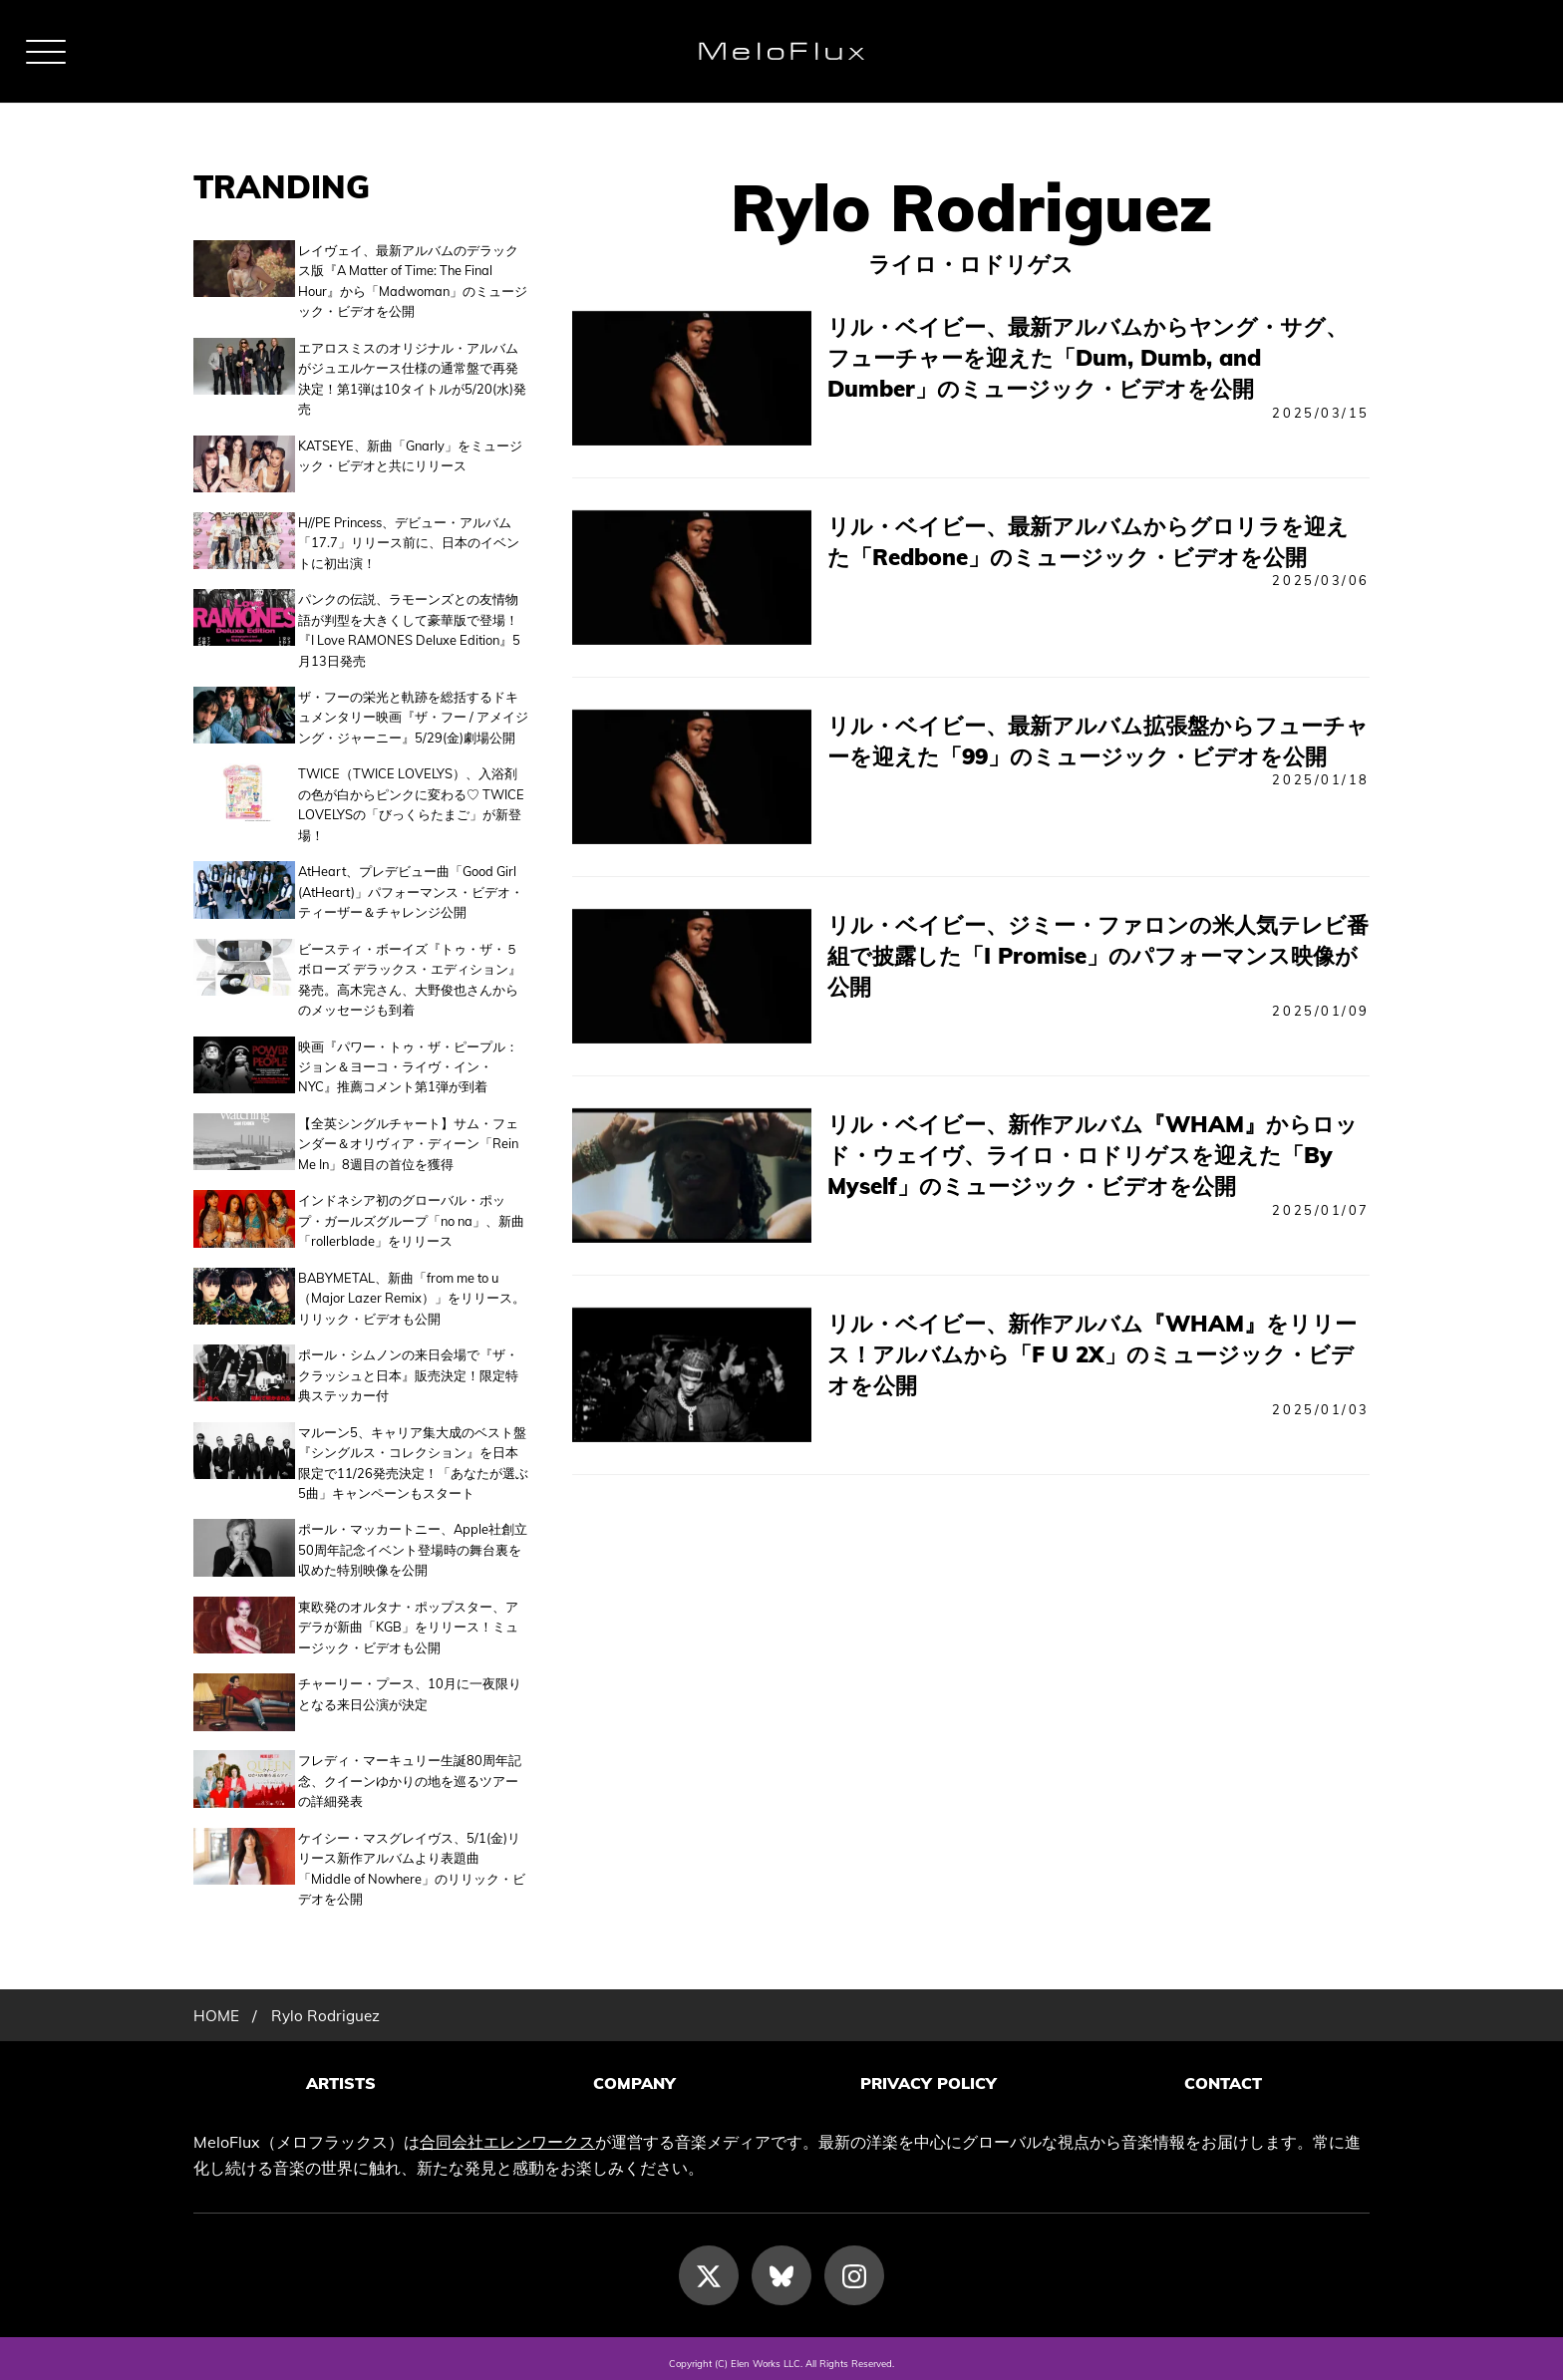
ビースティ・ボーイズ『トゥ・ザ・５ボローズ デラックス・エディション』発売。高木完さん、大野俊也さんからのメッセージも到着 (409, 975)
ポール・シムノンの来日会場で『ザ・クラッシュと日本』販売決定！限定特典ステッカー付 (408, 1370)
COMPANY (634, 2076)
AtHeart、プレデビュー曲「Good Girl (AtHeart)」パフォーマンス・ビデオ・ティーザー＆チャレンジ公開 (410, 887)
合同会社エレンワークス (507, 2131)
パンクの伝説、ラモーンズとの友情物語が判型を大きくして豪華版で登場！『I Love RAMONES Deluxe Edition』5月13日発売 (409, 625)
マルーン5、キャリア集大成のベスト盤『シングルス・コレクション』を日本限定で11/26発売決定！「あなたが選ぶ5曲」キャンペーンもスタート (413, 1458)
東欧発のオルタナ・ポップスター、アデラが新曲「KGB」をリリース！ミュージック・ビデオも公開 (408, 1623)
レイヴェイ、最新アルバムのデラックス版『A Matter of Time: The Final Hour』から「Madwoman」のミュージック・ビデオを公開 (412, 280)
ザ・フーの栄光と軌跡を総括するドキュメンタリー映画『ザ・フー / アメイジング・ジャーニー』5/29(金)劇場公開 (413, 713)
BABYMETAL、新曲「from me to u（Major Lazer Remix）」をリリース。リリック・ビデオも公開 (411, 1294)
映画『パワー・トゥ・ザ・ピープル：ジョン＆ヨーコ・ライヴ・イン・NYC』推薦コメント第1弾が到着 (408, 1063)
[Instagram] (854, 2264)
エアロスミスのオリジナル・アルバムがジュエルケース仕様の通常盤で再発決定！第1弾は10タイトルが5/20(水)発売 (412, 378)
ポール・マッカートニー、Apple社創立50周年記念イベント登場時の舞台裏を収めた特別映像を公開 (412, 1546)
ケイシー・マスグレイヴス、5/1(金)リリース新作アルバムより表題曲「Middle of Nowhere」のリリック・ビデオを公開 (411, 1860)
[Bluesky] (781, 2264)
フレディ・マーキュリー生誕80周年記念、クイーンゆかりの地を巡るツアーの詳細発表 (409, 1773)
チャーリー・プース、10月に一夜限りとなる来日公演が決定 (409, 1689)
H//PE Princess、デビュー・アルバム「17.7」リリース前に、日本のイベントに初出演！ (408, 538)
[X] (709, 2264)
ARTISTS (341, 2076)
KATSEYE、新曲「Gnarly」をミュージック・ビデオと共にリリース (410, 455)
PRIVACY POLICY (928, 2076)
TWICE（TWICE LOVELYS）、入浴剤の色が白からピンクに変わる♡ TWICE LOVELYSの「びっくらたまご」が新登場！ (411, 800)
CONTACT (1223, 2076)
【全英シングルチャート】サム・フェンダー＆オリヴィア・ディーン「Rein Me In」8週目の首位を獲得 (408, 1139)
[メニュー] (46, 52)
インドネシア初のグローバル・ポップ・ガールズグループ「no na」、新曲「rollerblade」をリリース (411, 1217)
